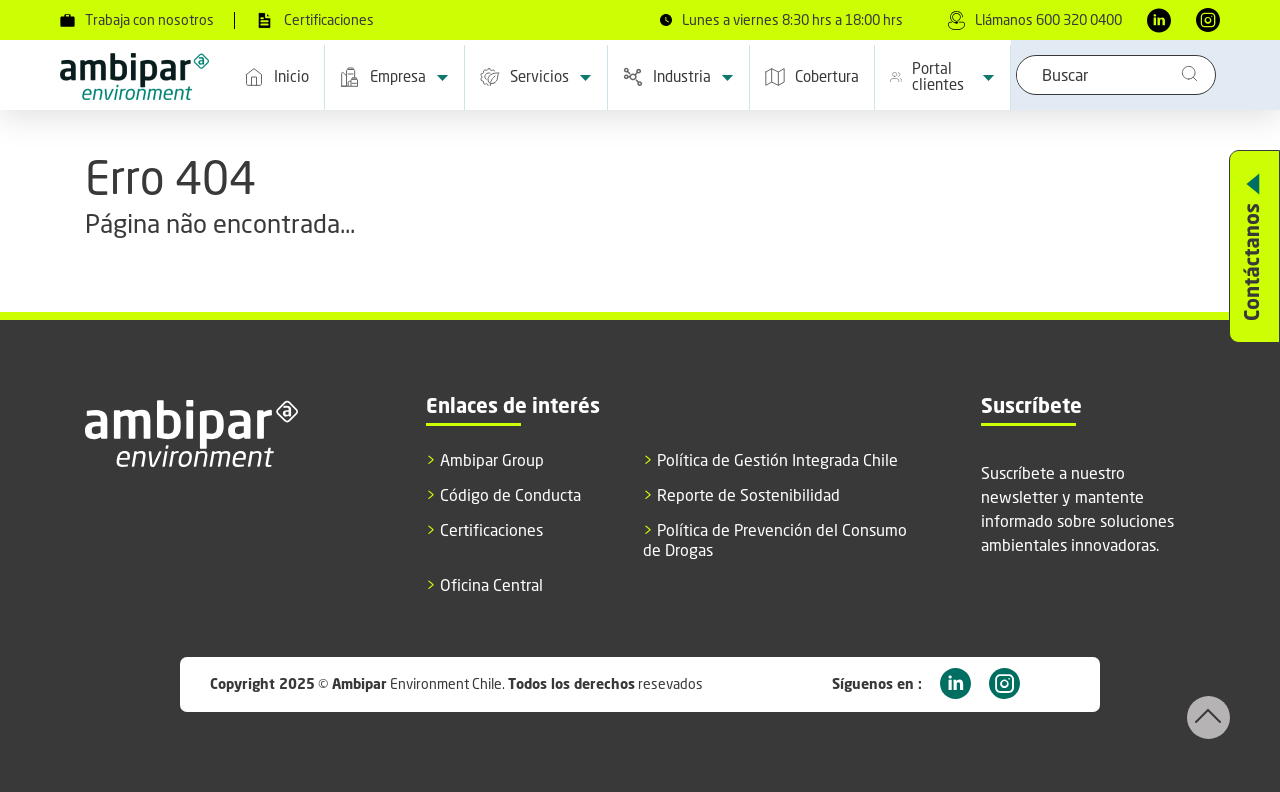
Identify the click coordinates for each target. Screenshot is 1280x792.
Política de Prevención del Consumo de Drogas (775, 540)
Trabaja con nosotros (137, 20)
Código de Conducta (503, 495)
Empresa (394, 77)
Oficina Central (484, 585)
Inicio (276, 77)
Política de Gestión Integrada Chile (770, 460)
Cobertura (812, 77)
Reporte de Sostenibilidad (741, 495)
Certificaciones (314, 20)
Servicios (536, 77)
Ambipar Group (485, 460)
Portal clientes (942, 76)
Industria (678, 77)
